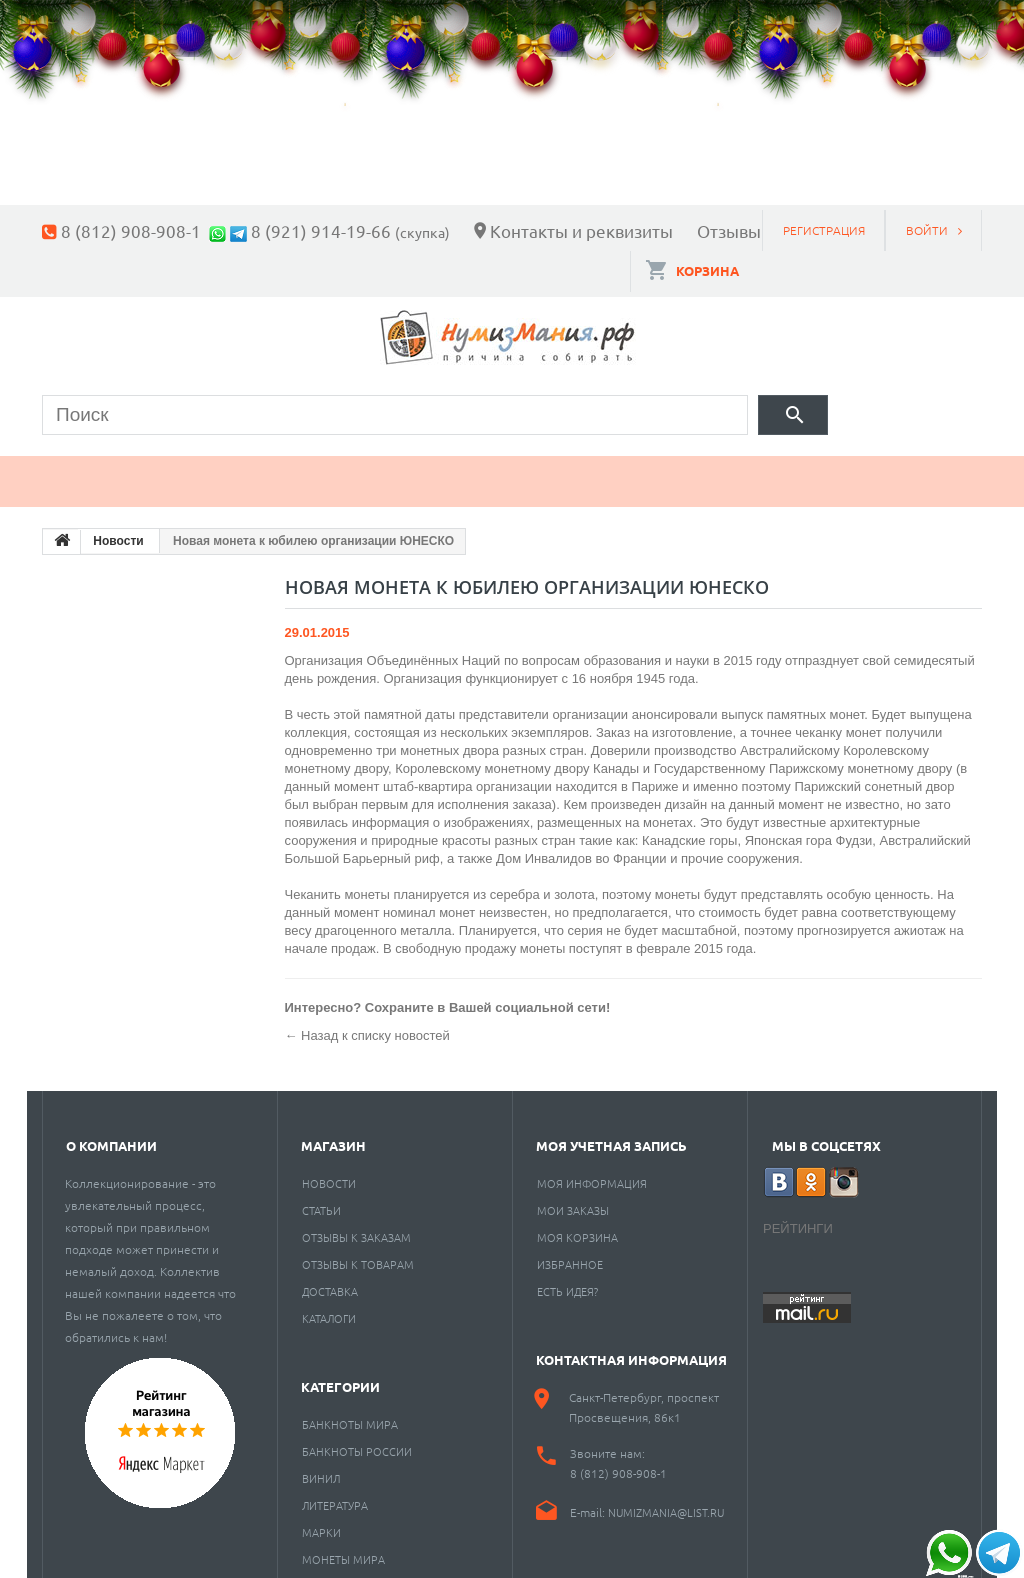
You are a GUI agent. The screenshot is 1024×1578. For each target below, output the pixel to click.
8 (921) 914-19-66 (321, 230)
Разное (784, 470)
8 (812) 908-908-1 (131, 230)
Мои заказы (573, 1199)
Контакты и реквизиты (581, 230)
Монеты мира (343, 1548)
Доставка (330, 1280)
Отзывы (729, 230)
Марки (381, 470)
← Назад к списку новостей (367, 1024)
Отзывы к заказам (356, 1226)
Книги (499, 470)
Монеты (100, 470)
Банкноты (244, 470)
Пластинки (639, 470)
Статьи (321, 1199)
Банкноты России (357, 1440)
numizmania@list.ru (666, 1501)
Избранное (570, 1253)
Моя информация (592, 1172)
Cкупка (910, 470)
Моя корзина (577, 1226)
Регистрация (824, 230)
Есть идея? (567, 1280)
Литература (335, 1494)
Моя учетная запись (611, 1134)
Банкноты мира (350, 1413)
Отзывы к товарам (358, 1253)
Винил (321, 1467)
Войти (927, 230)
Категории (340, 1375)
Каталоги (329, 1307)
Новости (329, 1172)
